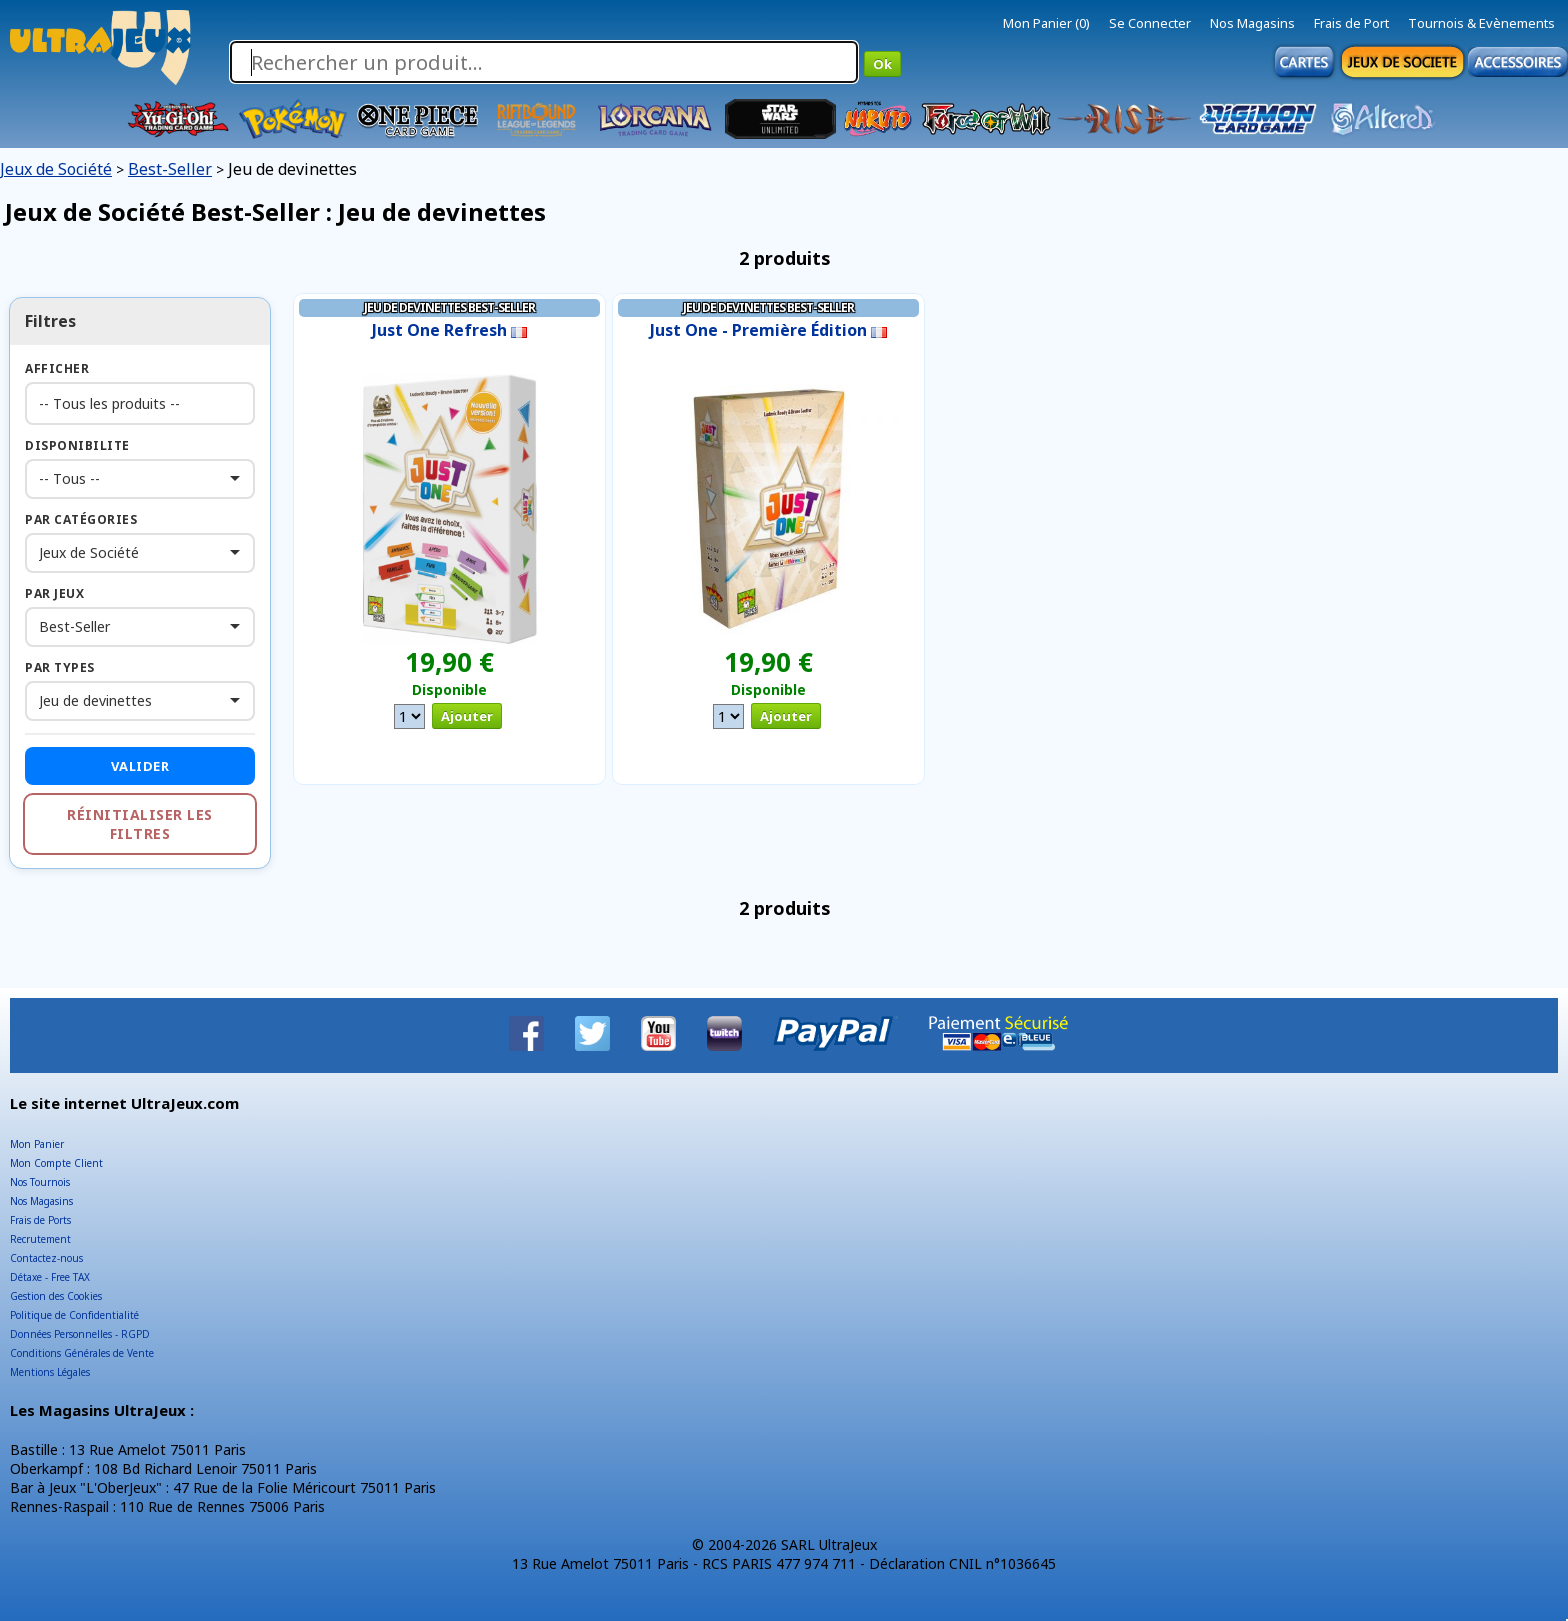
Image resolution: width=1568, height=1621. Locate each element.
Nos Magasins (1252, 23)
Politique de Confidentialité (74, 1315)
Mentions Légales (50, 1372)
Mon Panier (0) (1046, 23)
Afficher (57, 368)
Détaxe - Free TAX (50, 1277)
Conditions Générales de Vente (82, 1353)
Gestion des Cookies (56, 1296)
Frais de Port (1351, 23)
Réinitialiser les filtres (140, 824)
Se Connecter (1150, 23)
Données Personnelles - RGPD (80, 1334)
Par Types (60, 667)
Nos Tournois (40, 1182)
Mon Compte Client (56, 1163)
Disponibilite (77, 445)
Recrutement (40, 1239)
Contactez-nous (46, 1258)
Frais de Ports (40, 1220)
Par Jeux (54, 593)
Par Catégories (81, 519)
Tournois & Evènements (1481, 23)
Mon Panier (37, 1144)
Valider (140, 766)
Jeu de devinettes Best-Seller (449, 307)
